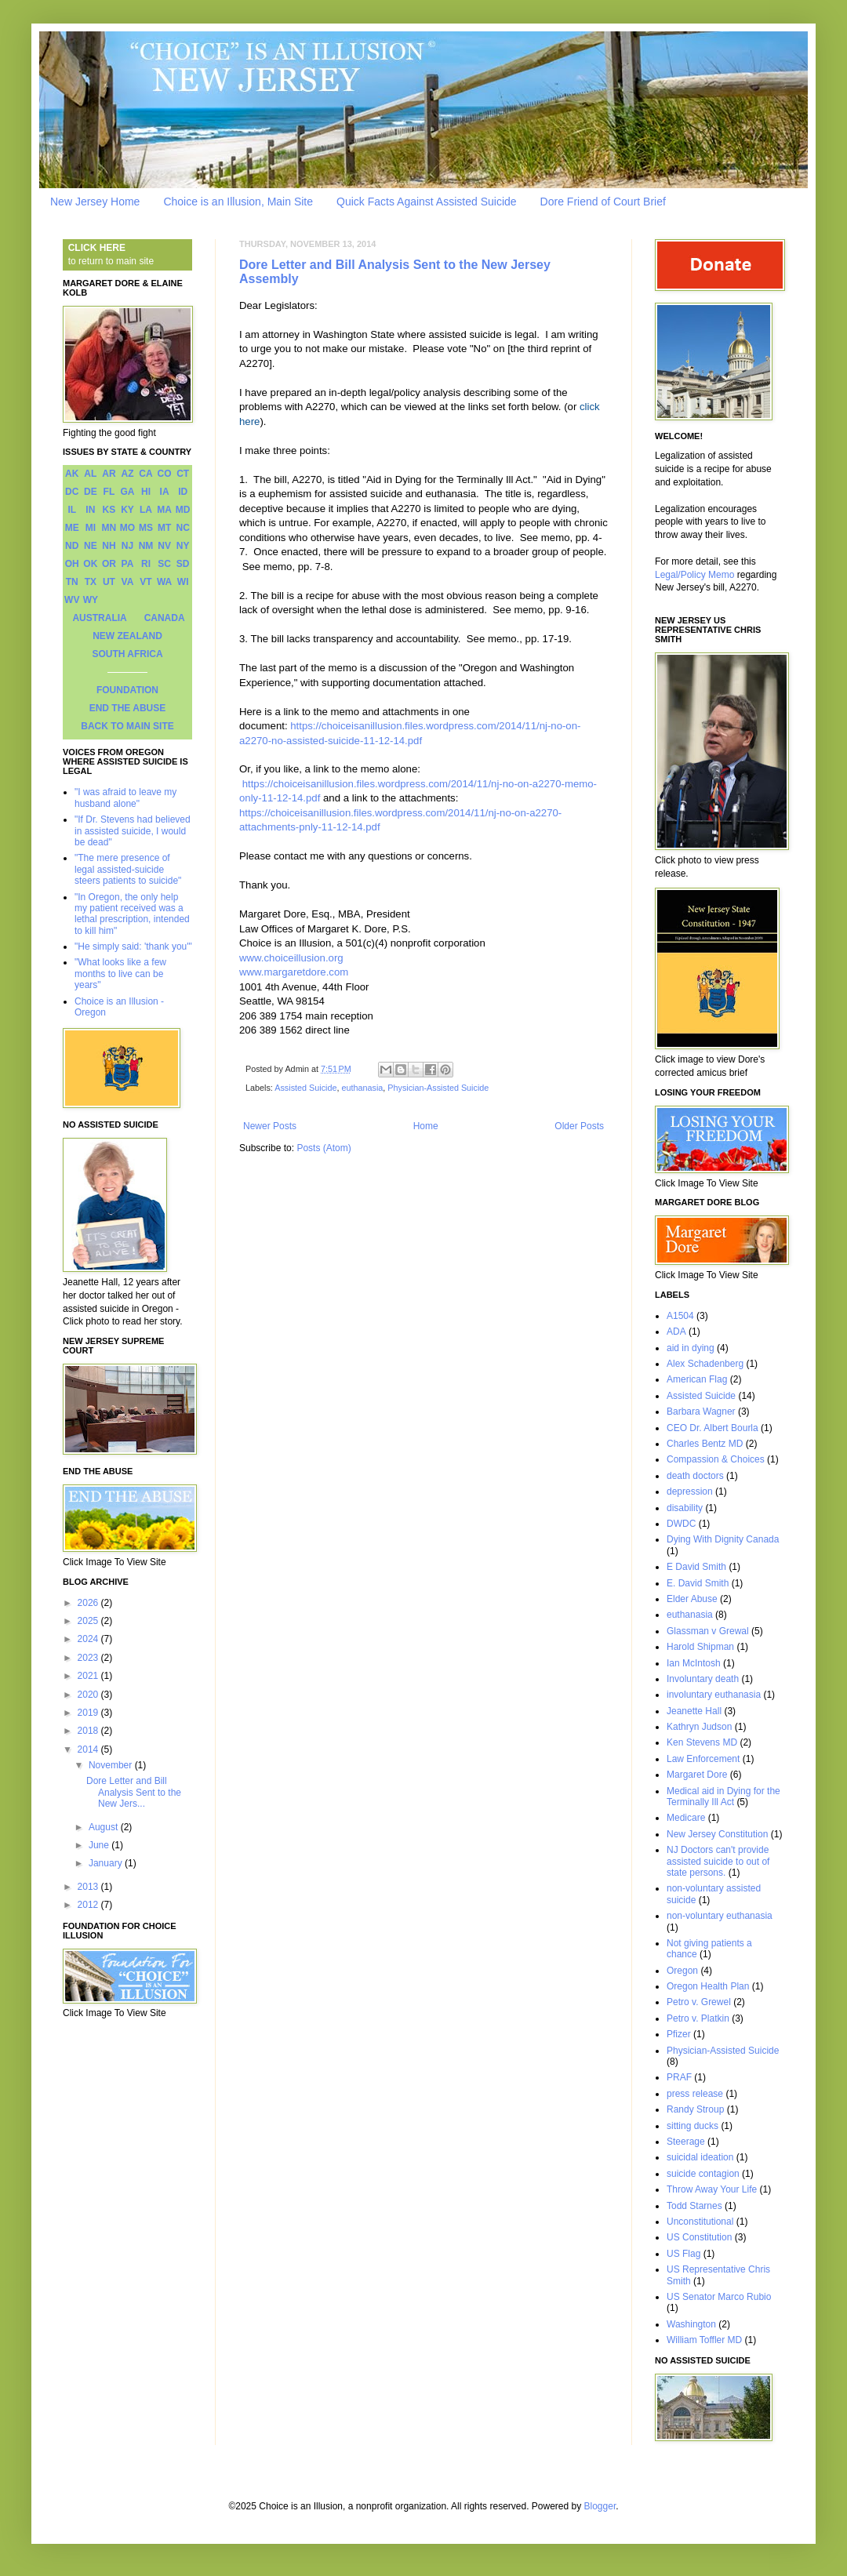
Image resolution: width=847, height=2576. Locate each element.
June (100, 1845)
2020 (89, 1694)
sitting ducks (692, 2125)
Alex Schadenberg (705, 1363)
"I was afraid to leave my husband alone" (125, 797)
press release (695, 2093)
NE (90, 545)
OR (109, 563)
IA (164, 491)
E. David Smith (698, 1583)
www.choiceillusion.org (291, 958)
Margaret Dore (697, 1774)
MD (183, 509)
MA (164, 509)
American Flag (697, 1379)
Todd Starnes (694, 2205)
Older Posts (579, 1126)
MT (164, 527)
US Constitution (699, 2237)
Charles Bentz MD (705, 1443)
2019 (89, 1712)
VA (128, 581)
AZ (127, 473)
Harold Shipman (700, 1646)
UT (109, 581)
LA (146, 509)
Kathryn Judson (699, 1726)
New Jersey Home (95, 201)
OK (90, 563)
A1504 (680, 1315)
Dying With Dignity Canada (723, 1539)
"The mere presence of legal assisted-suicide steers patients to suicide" (128, 869)
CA (145, 473)
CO (165, 473)
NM (146, 545)
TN (72, 581)
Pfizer (679, 2034)
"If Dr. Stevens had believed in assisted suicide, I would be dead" (133, 831)
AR (108, 473)
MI (90, 527)
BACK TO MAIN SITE (127, 726)
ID (182, 491)
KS (109, 509)
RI (146, 563)
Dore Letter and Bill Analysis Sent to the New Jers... (133, 1792)
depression (690, 1491)
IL (71, 509)
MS (146, 527)
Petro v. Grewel (699, 2001)
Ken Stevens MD (702, 1742)
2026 (89, 1602)
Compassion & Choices (716, 1459)
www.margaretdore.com (293, 972)
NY (183, 545)
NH (108, 545)
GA (127, 491)
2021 (89, 1675)
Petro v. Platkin (698, 2018)
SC (164, 563)
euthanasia (362, 1087)
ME (72, 527)
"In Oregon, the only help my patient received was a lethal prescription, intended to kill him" (132, 914)
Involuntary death (703, 1678)
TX (90, 581)
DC (71, 491)
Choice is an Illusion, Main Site (238, 201)
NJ (127, 545)
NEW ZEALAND (127, 635)
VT (145, 581)
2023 (89, 1657)
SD (183, 563)
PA (128, 563)
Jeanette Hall (694, 1711)
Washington (691, 2324)
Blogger (600, 2506)
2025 (89, 1620)
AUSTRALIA (99, 617)
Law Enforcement (703, 1758)
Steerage (686, 2141)
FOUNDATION (127, 690)
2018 (89, 1730)
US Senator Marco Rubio (719, 2296)
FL (109, 491)
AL (90, 473)
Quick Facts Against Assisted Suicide (426, 201)
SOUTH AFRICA (127, 654)
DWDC (681, 1523)
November (112, 1765)
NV (164, 545)
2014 (89, 1749)
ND (71, 545)
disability (685, 1507)
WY (90, 599)
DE (90, 491)
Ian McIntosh (694, 1663)
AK (71, 473)
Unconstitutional (700, 2221)
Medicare (686, 1817)
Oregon (682, 1970)
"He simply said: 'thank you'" (133, 946)
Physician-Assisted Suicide (438, 1087)
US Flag (683, 2253)
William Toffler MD (704, 2339)
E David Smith (696, 1566)
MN (109, 527)
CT (182, 473)
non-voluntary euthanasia (719, 1915)
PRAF (679, 2077)
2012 (89, 1904)
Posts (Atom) (323, 1148)
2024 (89, 1638)
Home (425, 1126)
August (105, 1827)
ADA (676, 1331)
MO (127, 527)
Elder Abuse (692, 1598)
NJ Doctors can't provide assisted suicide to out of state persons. (718, 1861)
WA (164, 581)
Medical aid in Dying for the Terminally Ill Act (723, 1797)
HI (146, 491)
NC (183, 527)
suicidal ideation (700, 2157)
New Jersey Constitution (717, 1834)
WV (71, 599)
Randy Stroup (695, 2109)
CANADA (164, 617)
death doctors (695, 1475)
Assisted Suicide (305, 1087)
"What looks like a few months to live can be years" (120, 973)
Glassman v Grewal (708, 1631)
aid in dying (690, 1347)
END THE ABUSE (127, 708)
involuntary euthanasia (714, 1694)
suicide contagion (703, 2173)
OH (72, 563)
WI (183, 581)
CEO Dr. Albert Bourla (712, 1427)
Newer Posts (269, 1126)
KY (127, 509)
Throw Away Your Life (712, 2189)
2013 (89, 1886)
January (107, 1863)
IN (90, 509)
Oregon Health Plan (708, 1986)
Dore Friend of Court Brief (603, 201)
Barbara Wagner (701, 1411)
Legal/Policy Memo (694, 574)
